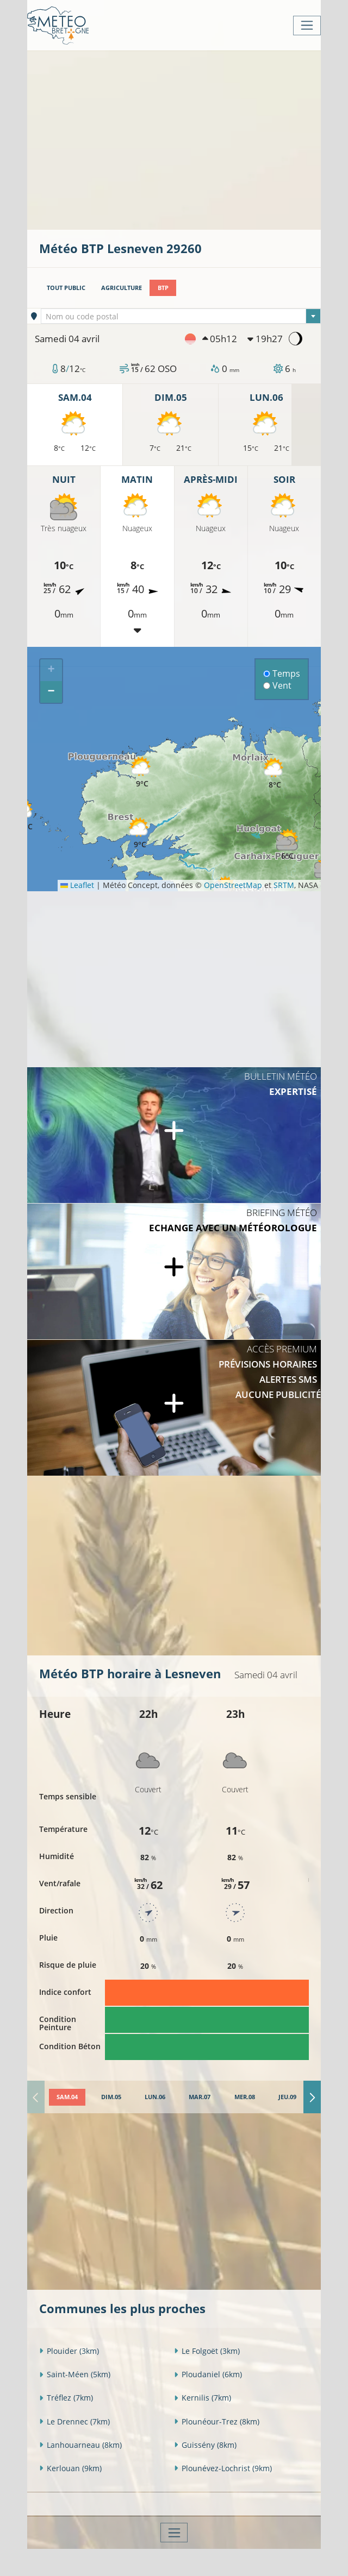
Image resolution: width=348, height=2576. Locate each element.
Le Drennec (74, 2421)
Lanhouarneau (80, 2445)
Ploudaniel (208, 2374)
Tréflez (66, 2397)
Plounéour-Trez (216, 2421)
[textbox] (180, 316)
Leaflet (77, 885)
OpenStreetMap (233, 885)
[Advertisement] (193, 139)
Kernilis (202, 2397)
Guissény (205, 2445)
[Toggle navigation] (307, 25)
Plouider (69, 2351)
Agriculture (121, 288)
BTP (163, 288)
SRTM (284, 885)
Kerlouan (70, 2468)
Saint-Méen (74, 2374)
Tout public (66, 288)
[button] (140, 833)
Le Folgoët (207, 2351)
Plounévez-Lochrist (223, 2468)
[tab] (67, 2097)
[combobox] (181, 316)
